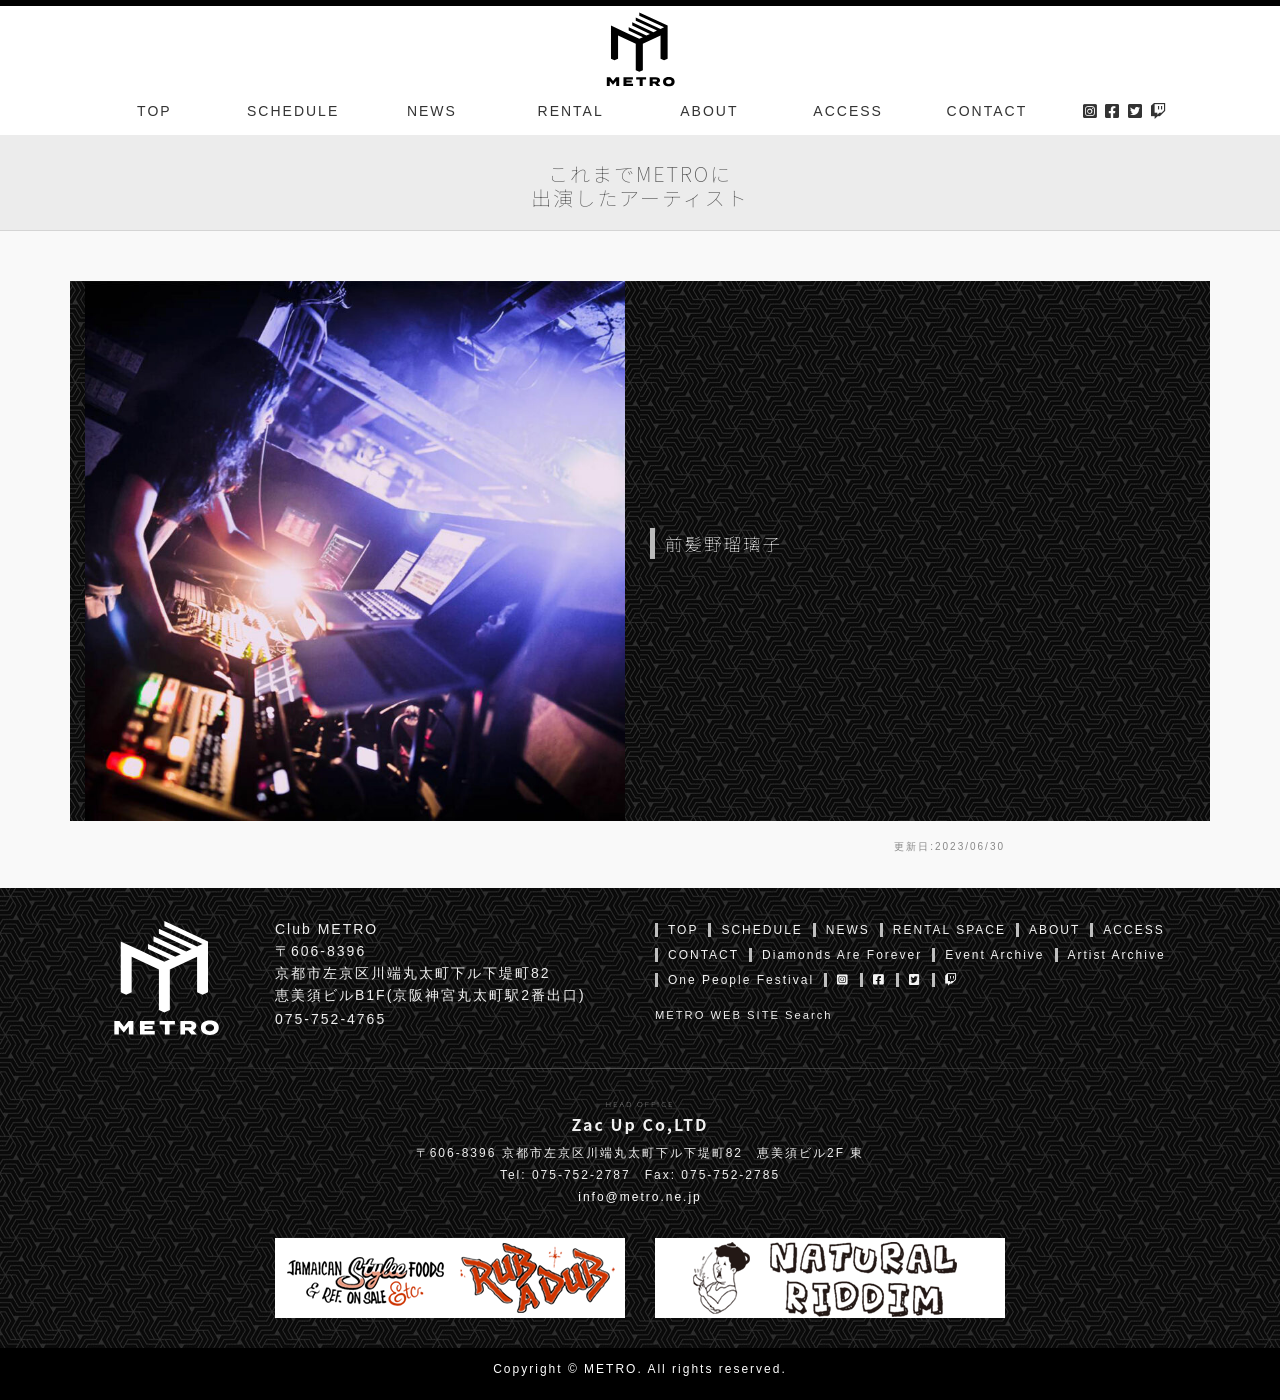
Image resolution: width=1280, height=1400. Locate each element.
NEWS (432, 114)
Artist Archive (1117, 955)
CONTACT (987, 114)
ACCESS (848, 114)
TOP (154, 114)
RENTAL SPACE (949, 930)
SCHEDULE (293, 114)
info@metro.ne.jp (640, 1197)
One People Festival (741, 980)
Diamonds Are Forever (842, 955)
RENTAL (571, 114)
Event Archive (994, 955)
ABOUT (709, 114)
